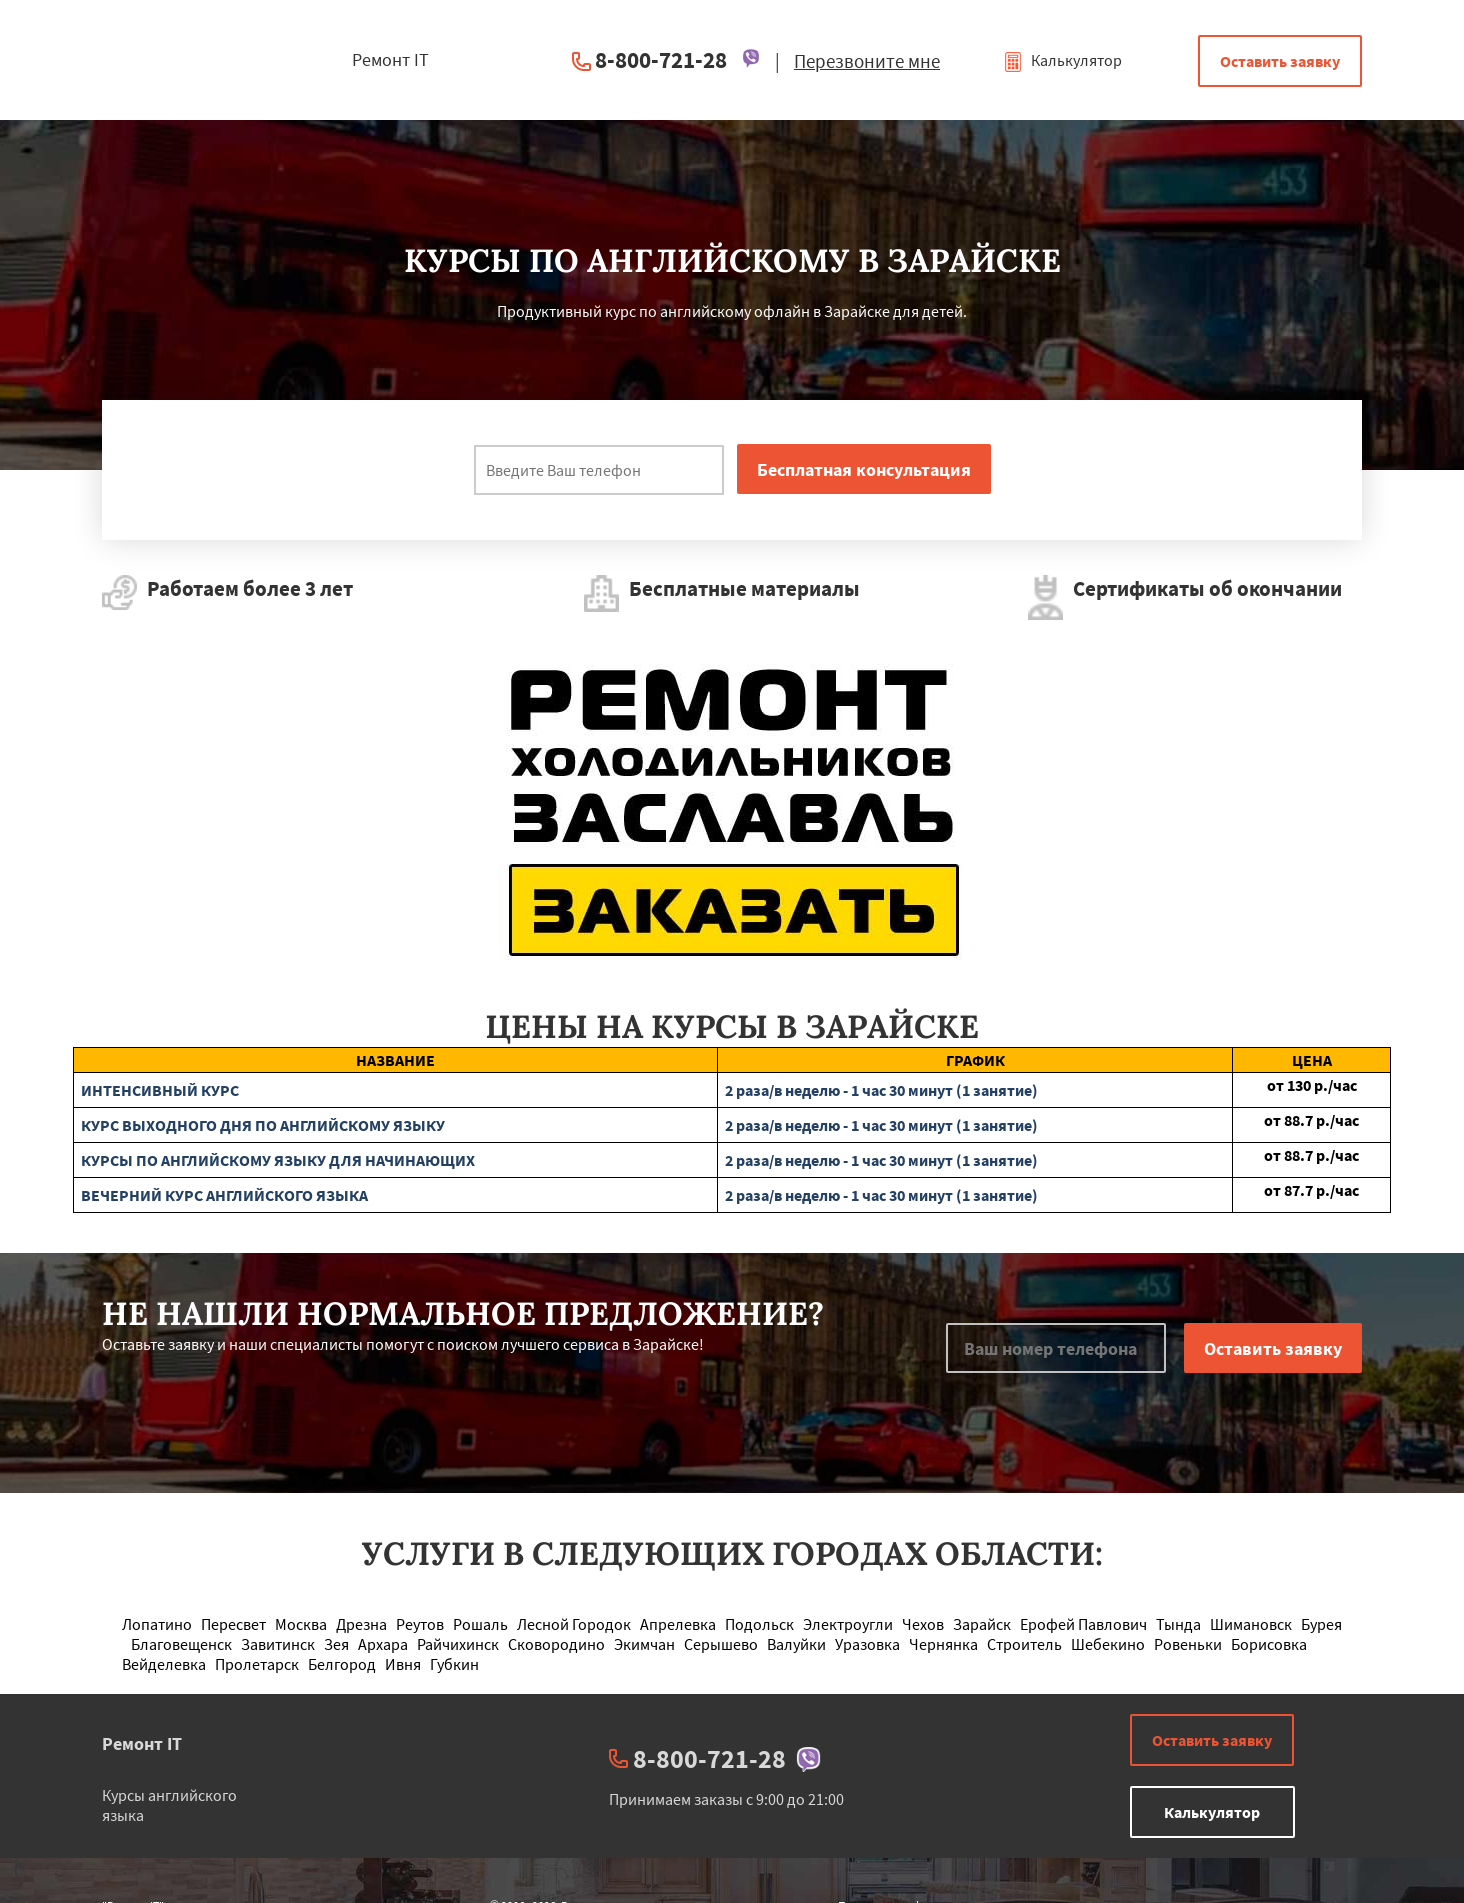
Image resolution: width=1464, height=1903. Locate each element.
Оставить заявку (1280, 61)
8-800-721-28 (661, 59)
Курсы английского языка (169, 1805)
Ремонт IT (142, 1743)
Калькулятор (1062, 60)
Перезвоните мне (867, 61)
